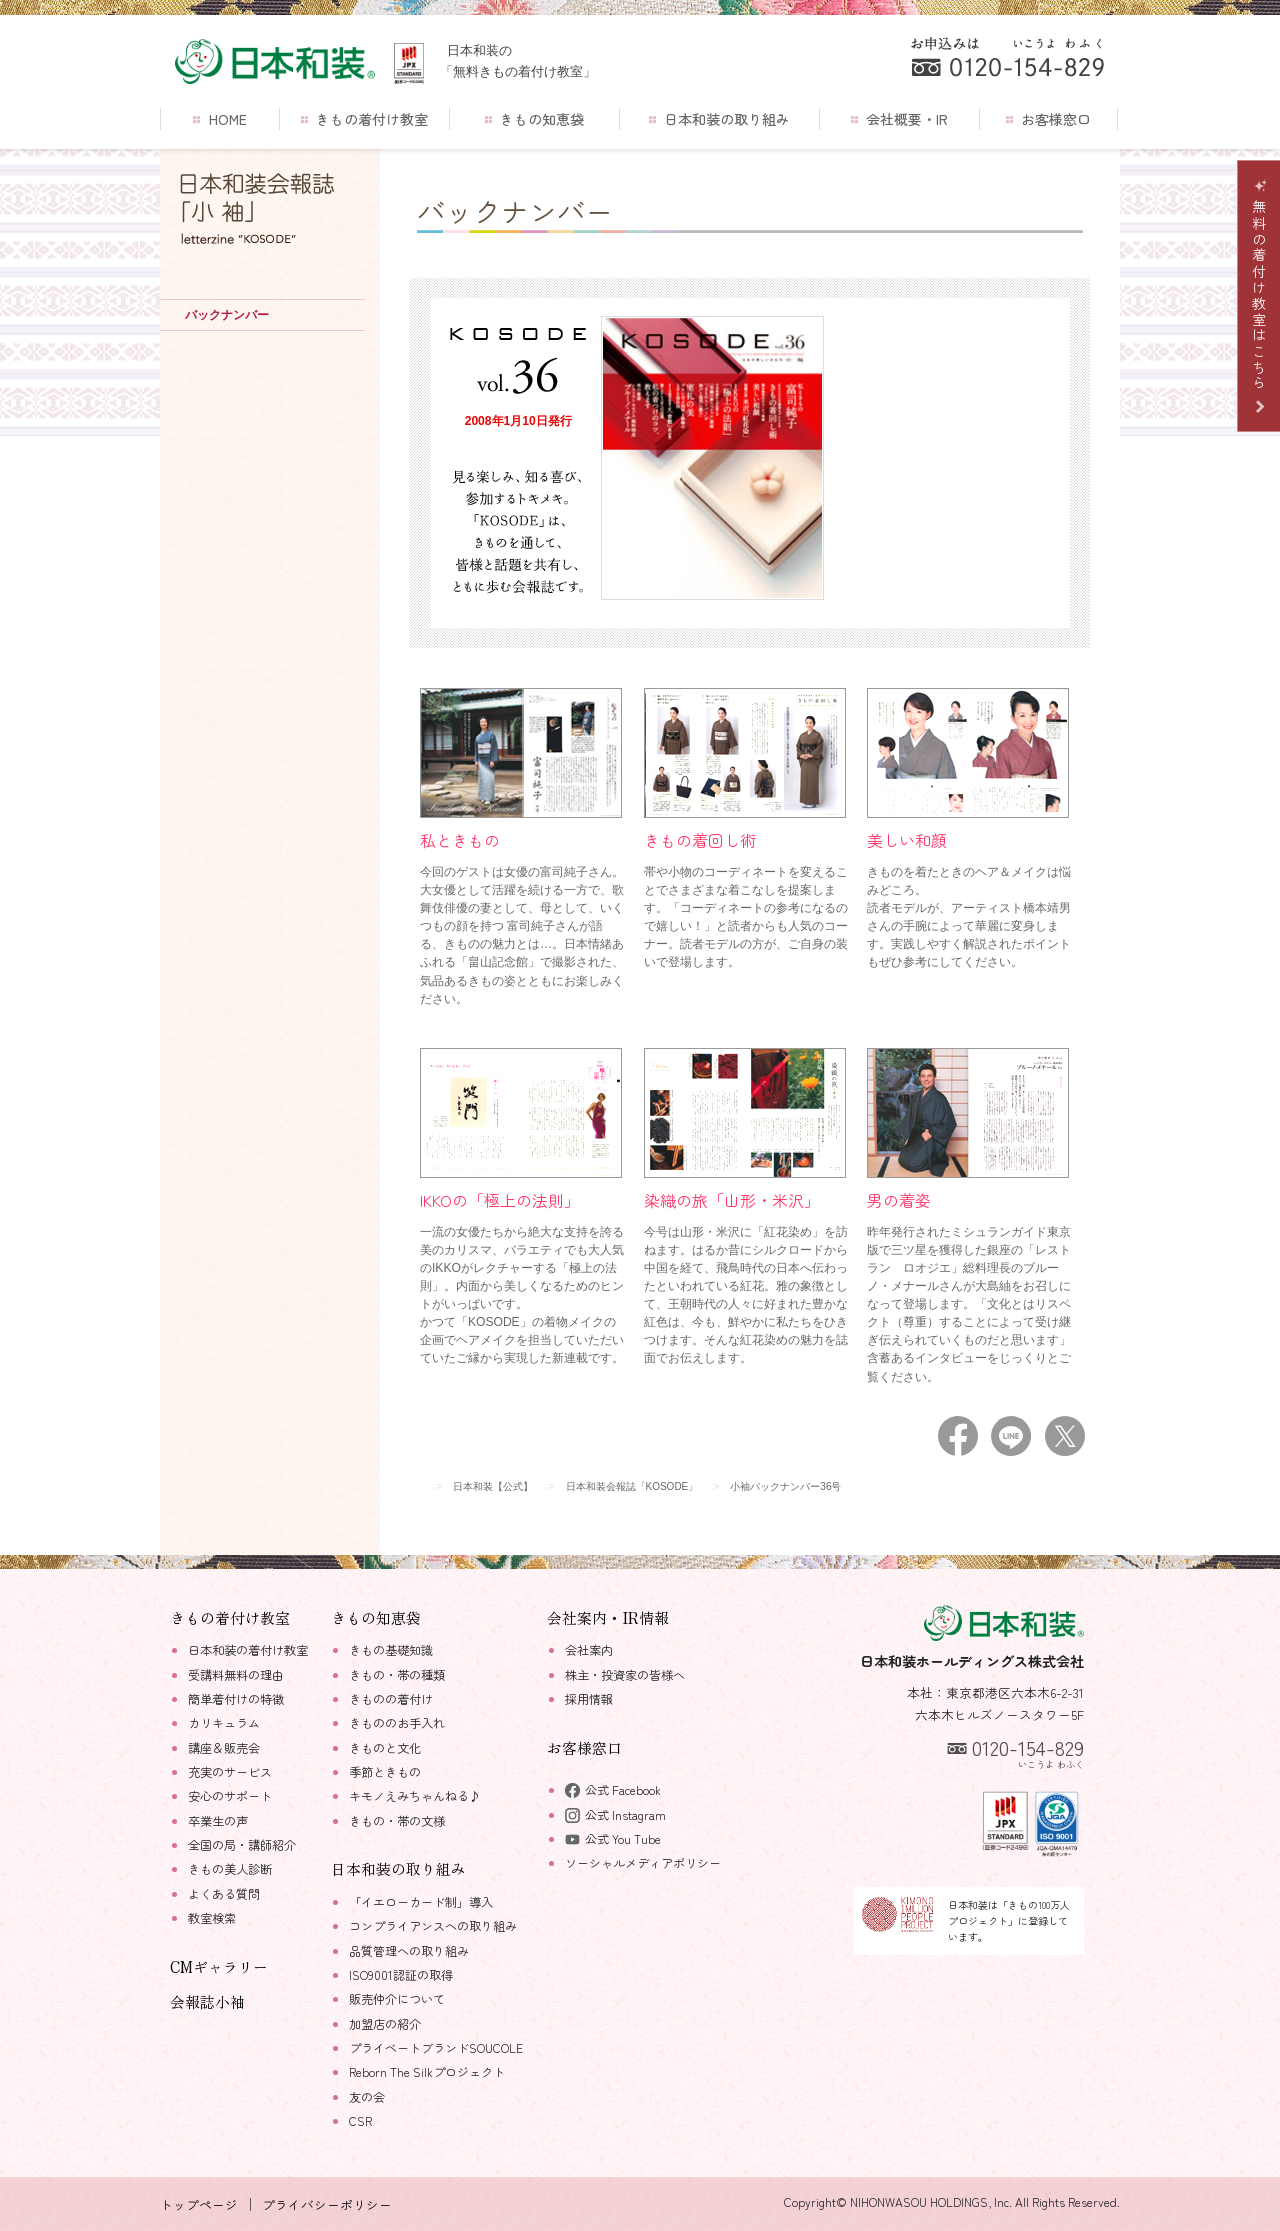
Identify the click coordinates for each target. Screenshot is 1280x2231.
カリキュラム (224, 1723)
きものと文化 (385, 1748)
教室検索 (212, 1918)
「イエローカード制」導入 (421, 1902)
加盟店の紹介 (385, 2024)
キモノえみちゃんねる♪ (415, 1796)
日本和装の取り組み (719, 119)
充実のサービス (230, 1772)
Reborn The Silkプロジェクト (427, 2072)
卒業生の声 (218, 1821)
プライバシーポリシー (327, 2204)
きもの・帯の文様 (397, 1821)
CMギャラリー (219, 1966)
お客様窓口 (1048, 119)
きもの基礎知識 (391, 1650)
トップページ (199, 2204)
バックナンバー (227, 315)
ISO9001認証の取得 (401, 1975)
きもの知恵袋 (534, 119)
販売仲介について (397, 1999)
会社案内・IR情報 (608, 1617)
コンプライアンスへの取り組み (433, 1926)
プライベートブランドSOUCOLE (436, 2048)
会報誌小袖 (207, 2001)
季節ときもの (385, 1772)
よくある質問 (224, 1894)
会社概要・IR (899, 119)
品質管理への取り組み (409, 1951)
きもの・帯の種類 (397, 1675)
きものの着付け (391, 1699)
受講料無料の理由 (236, 1675)
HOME (219, 119)
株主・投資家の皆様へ (625, 1675)
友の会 (367, 2097)
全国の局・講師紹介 (242, 1845)
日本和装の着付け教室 (248, 1650)
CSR (360, 2121)
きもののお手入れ (397, 1723)
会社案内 (589, 1650)
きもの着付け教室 (364, 119)
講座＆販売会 (224, 1748)
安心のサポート (230, 1796)
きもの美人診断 (230, 1869)
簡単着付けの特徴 (236, 1699)
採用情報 (589, 1699)
